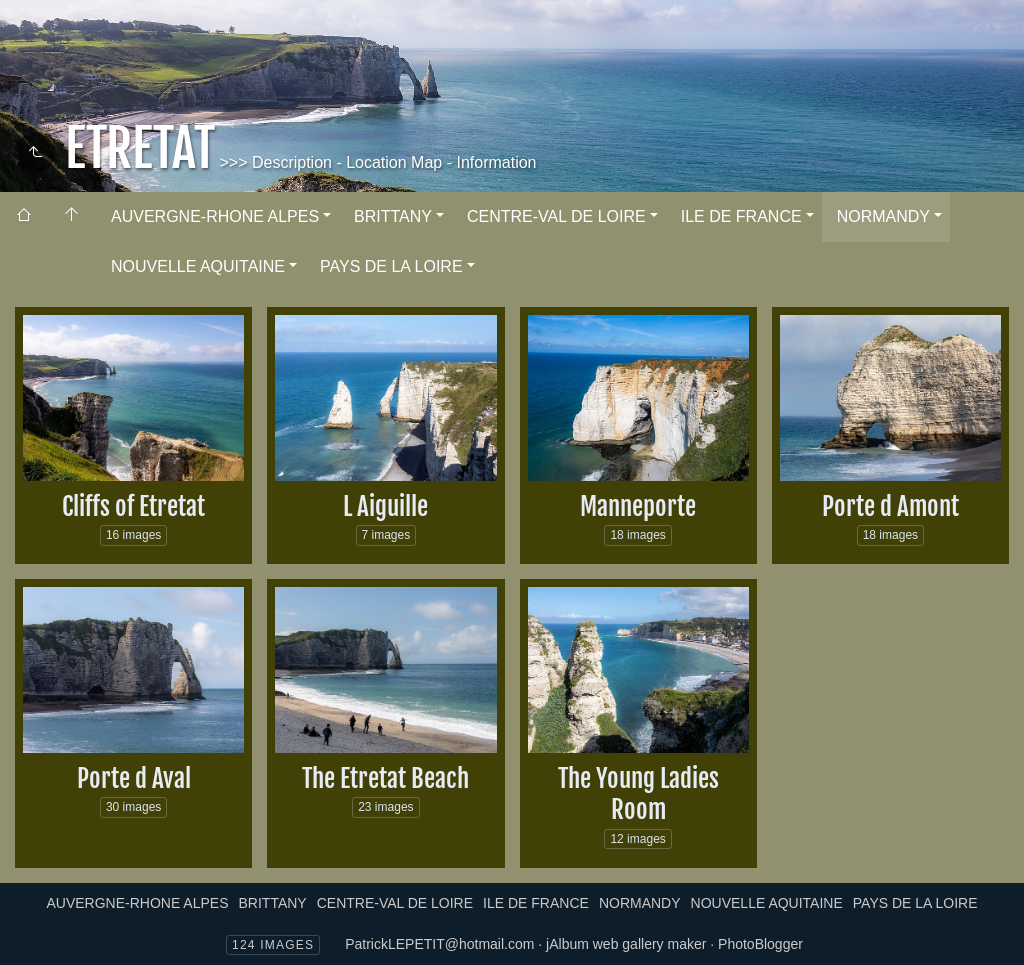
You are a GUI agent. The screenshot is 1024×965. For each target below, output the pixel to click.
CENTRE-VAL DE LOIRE (556, 216)
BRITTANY (393, 216)
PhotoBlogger (760, 944)
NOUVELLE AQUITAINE (198, 266)
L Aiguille (385, 506)
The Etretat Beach (385, 778)
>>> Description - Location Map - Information (376, 162)
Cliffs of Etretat (133, 506)
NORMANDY (883, 216)
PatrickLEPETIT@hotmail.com (439, 944)
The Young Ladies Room (638, 794)
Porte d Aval (134, 778)
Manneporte (638, 506)
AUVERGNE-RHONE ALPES (215, 216)
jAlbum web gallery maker (626, 944)
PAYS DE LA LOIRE (391, 266)
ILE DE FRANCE (741, 216)
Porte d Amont (890, 506)
